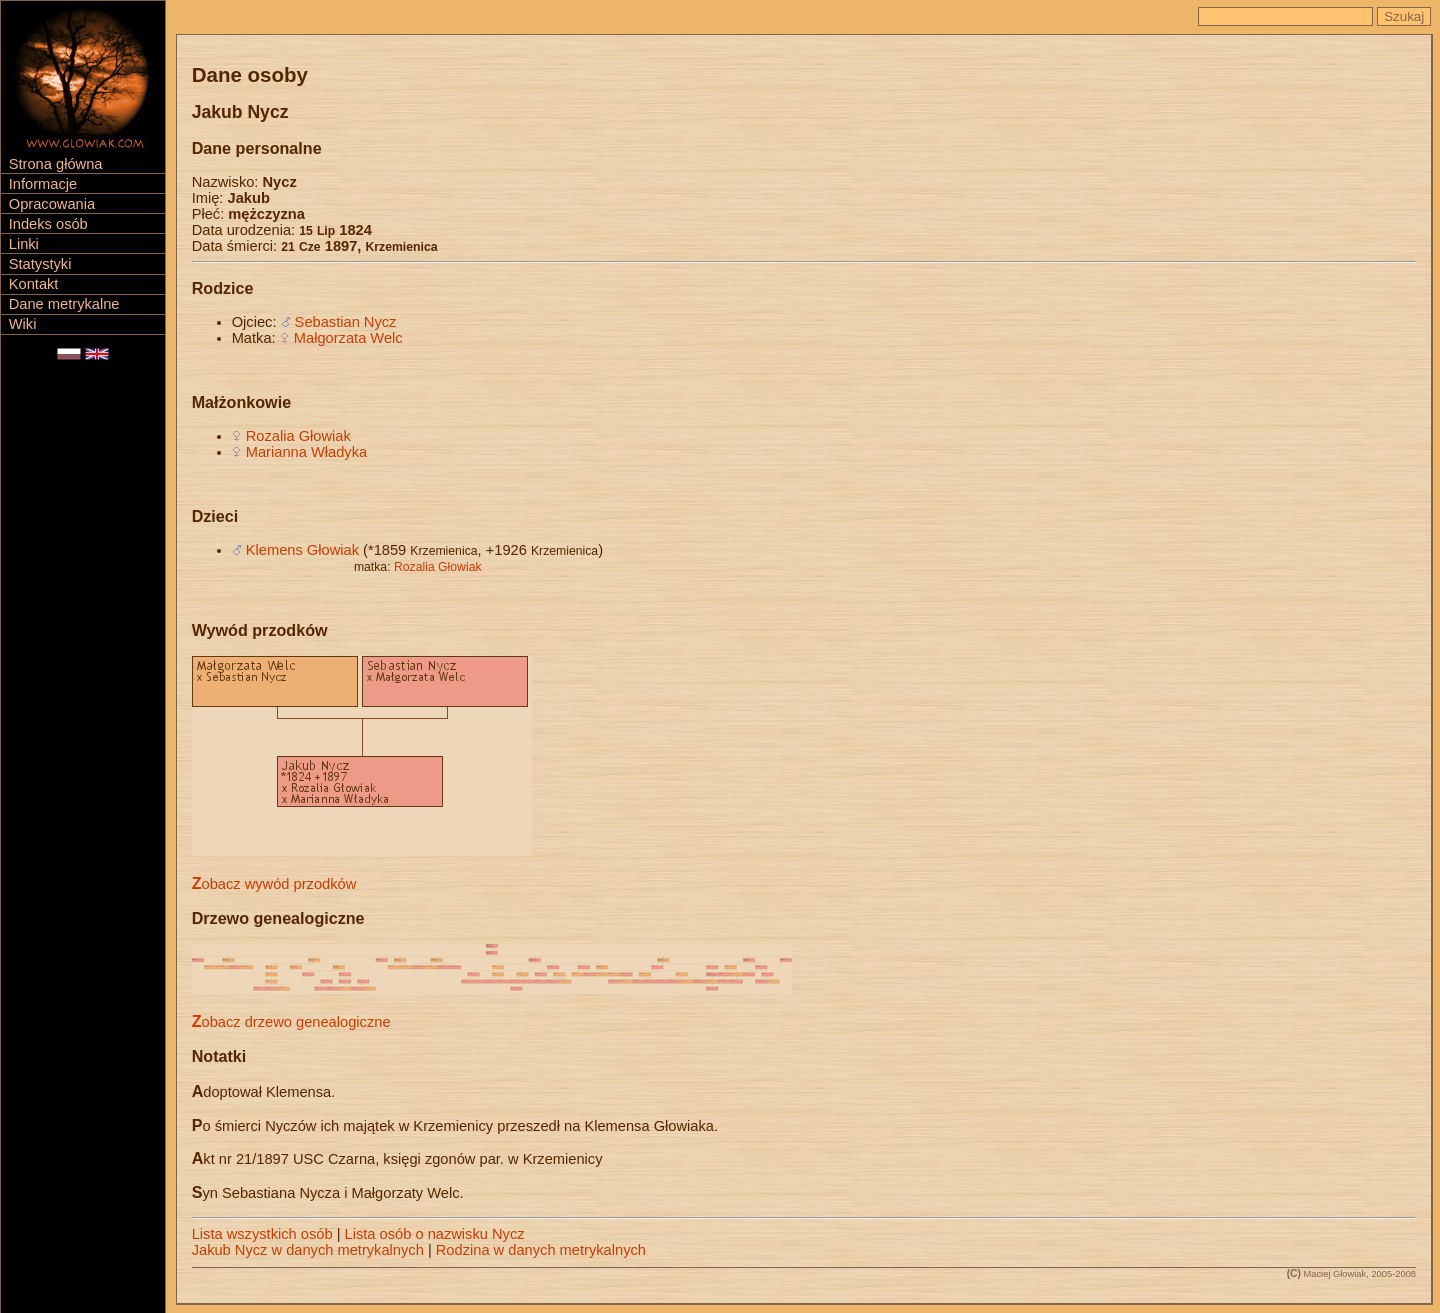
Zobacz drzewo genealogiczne (291, 1022)
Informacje (43, 184)
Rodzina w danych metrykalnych (541, 1250)
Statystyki (40, 264)
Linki (24, 244)
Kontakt (34, 284)
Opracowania (52, 204)
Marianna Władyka (306, 452)
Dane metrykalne (64, 304)
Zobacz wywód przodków (274, 884)
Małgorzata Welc (348, 338)
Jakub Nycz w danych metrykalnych (308, 1250)
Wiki (23, 324)
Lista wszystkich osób (262, 1234)
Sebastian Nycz (346, 322)
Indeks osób (48, 224)
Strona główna (56, 164)
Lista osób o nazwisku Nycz (435, 1234)
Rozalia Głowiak (298, 436)
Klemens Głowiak (302, 550)
